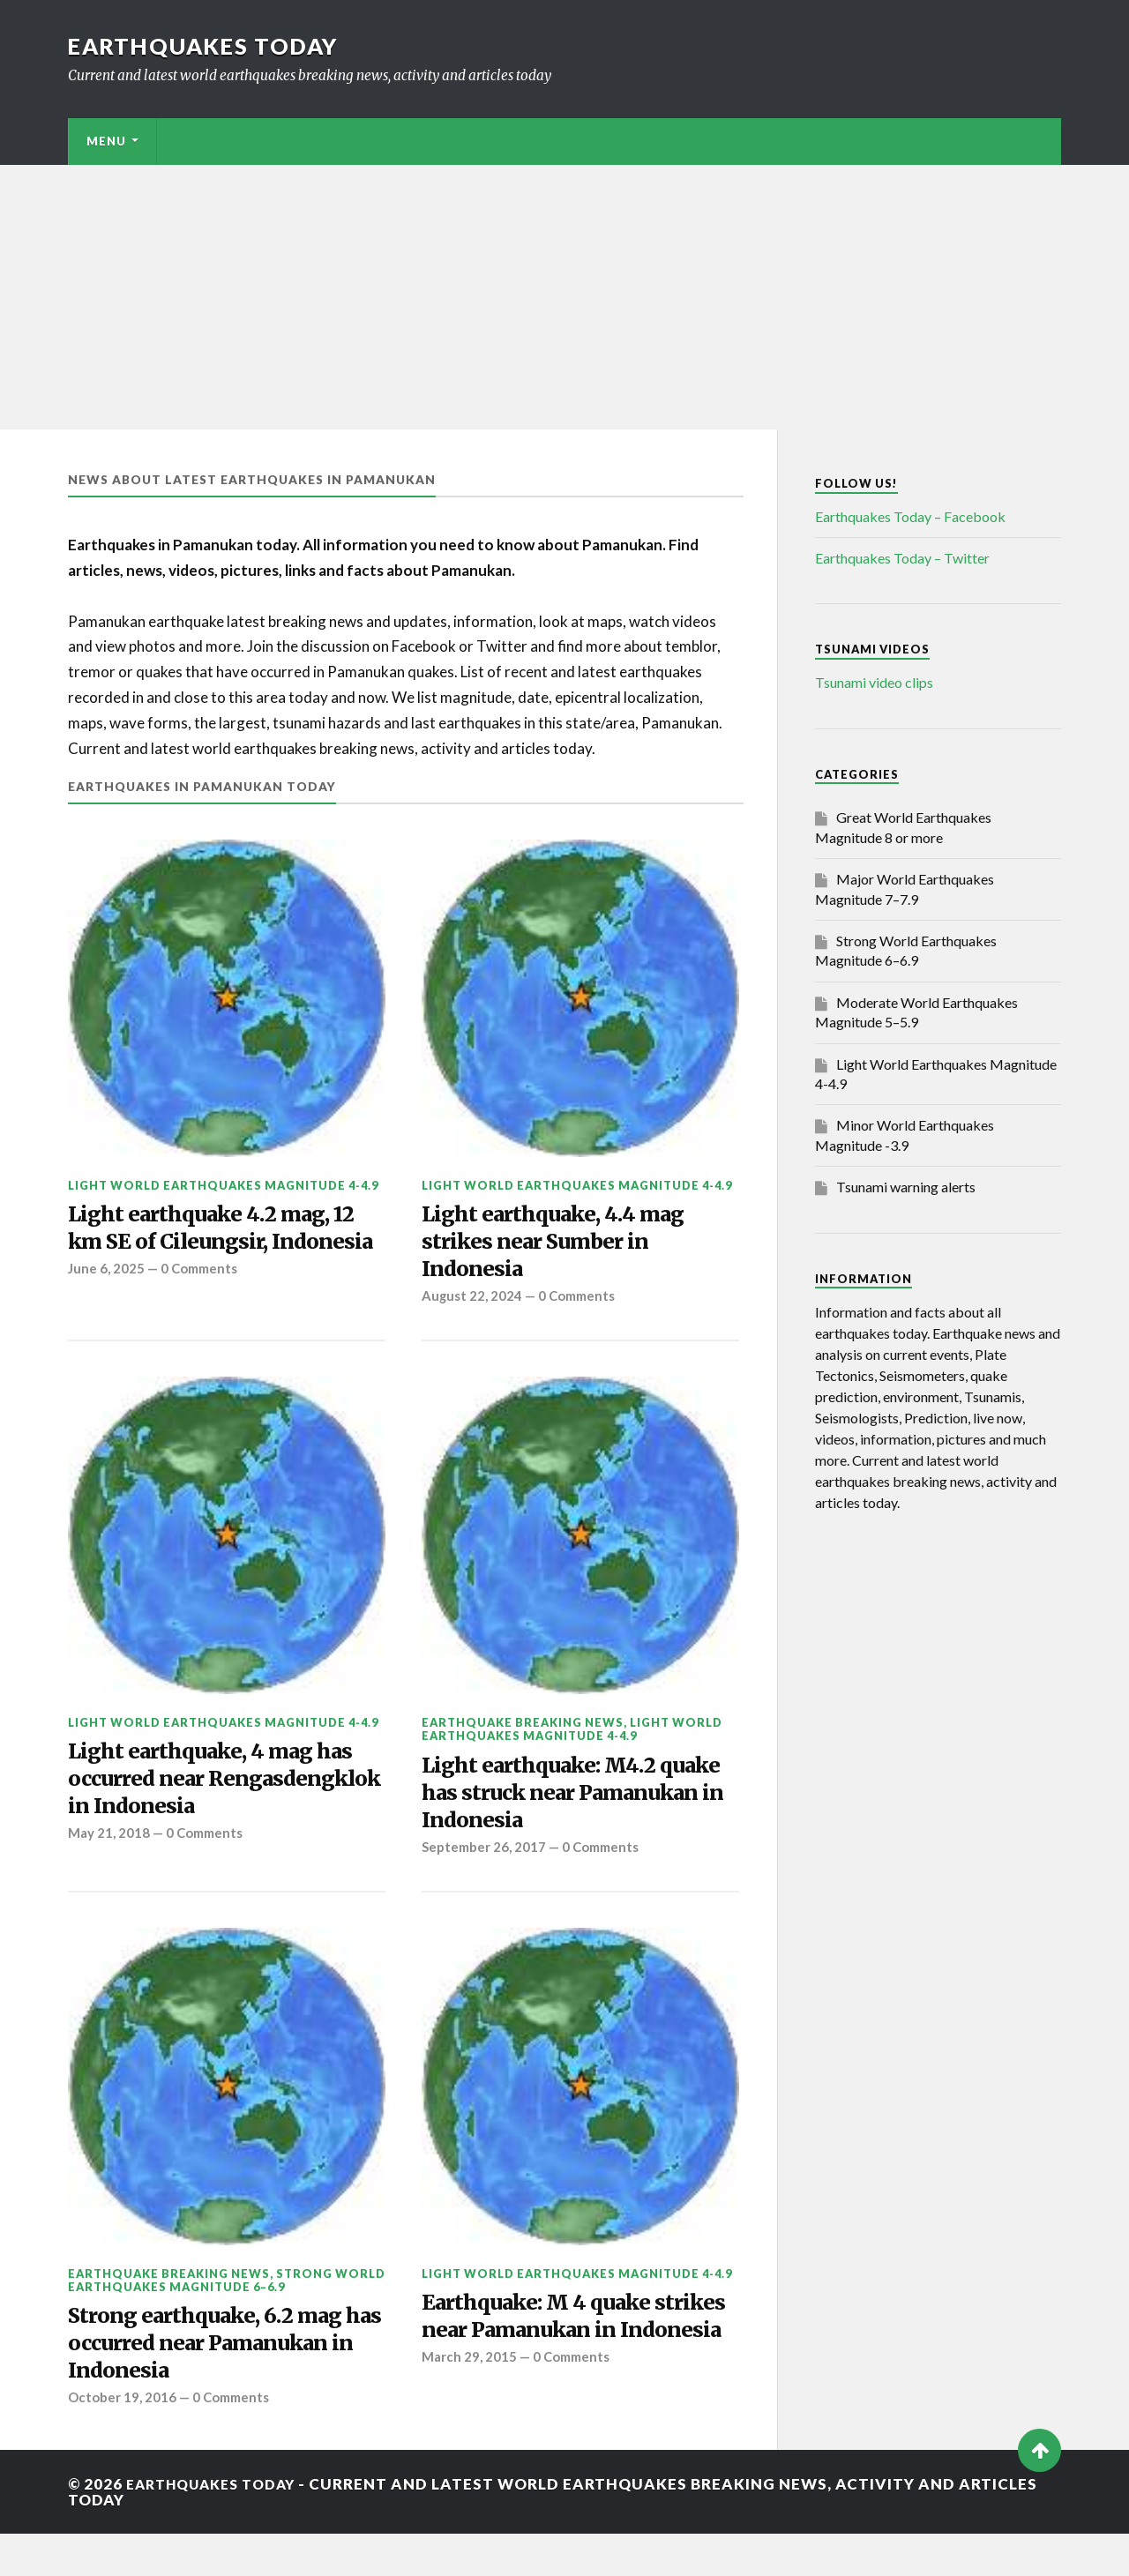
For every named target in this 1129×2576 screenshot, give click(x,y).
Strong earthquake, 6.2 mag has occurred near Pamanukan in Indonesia (216, 2381)
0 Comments (202, 1304)
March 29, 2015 (470, 2427)
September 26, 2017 (485, 1864)
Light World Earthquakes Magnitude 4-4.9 (223, 1185)
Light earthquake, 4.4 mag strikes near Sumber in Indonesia (564, 1245)
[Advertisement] (564, 297)
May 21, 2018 (109, 1881)
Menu (106, 141)
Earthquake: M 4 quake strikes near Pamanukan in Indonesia (566, 2368)
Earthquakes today (208, 46)
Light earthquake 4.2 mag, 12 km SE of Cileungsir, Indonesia (223, 1245)
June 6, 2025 (107, 1304)
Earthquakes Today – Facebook (910, 516)
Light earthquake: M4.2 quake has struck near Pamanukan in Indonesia (556, 1804)
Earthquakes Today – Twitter (902, 557)
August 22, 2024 (472, 1304)
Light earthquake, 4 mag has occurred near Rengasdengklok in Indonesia (221, 1806)
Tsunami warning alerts (906, 1186)
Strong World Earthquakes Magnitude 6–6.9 (226, 2313)
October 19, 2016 (122, 2440)
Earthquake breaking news (523, 1731)
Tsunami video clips (874, 682)
